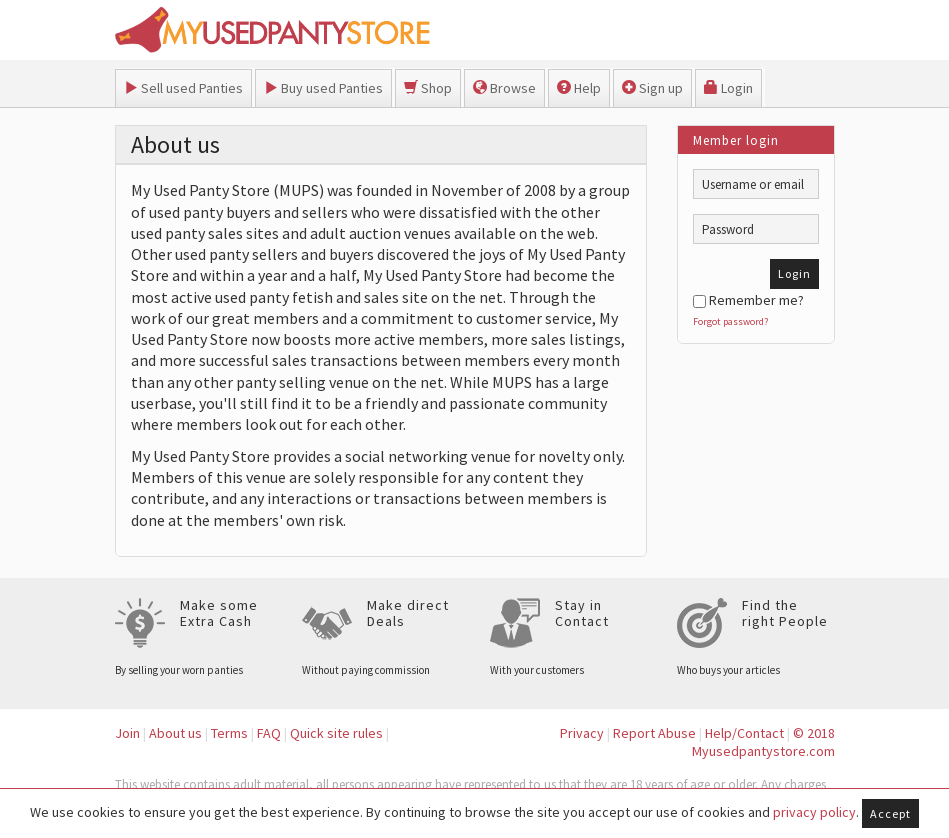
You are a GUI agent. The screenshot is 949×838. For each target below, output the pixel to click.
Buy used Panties (323, 88)
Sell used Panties (183, 88)
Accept (890, 813)
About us (175, 733)
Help (579, 88)
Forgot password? (730, 321)
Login (728, 88)
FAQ (269, 733)
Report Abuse (654, 733)
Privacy (582, 733)
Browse (504, 88)
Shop (428, 88)
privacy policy (814, 812)
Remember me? (748, 300)
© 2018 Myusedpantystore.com (763, 742)
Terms (229, 733)
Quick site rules (336, 733)
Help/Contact (744, 733)
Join (127, 733)
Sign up (652, 88)
